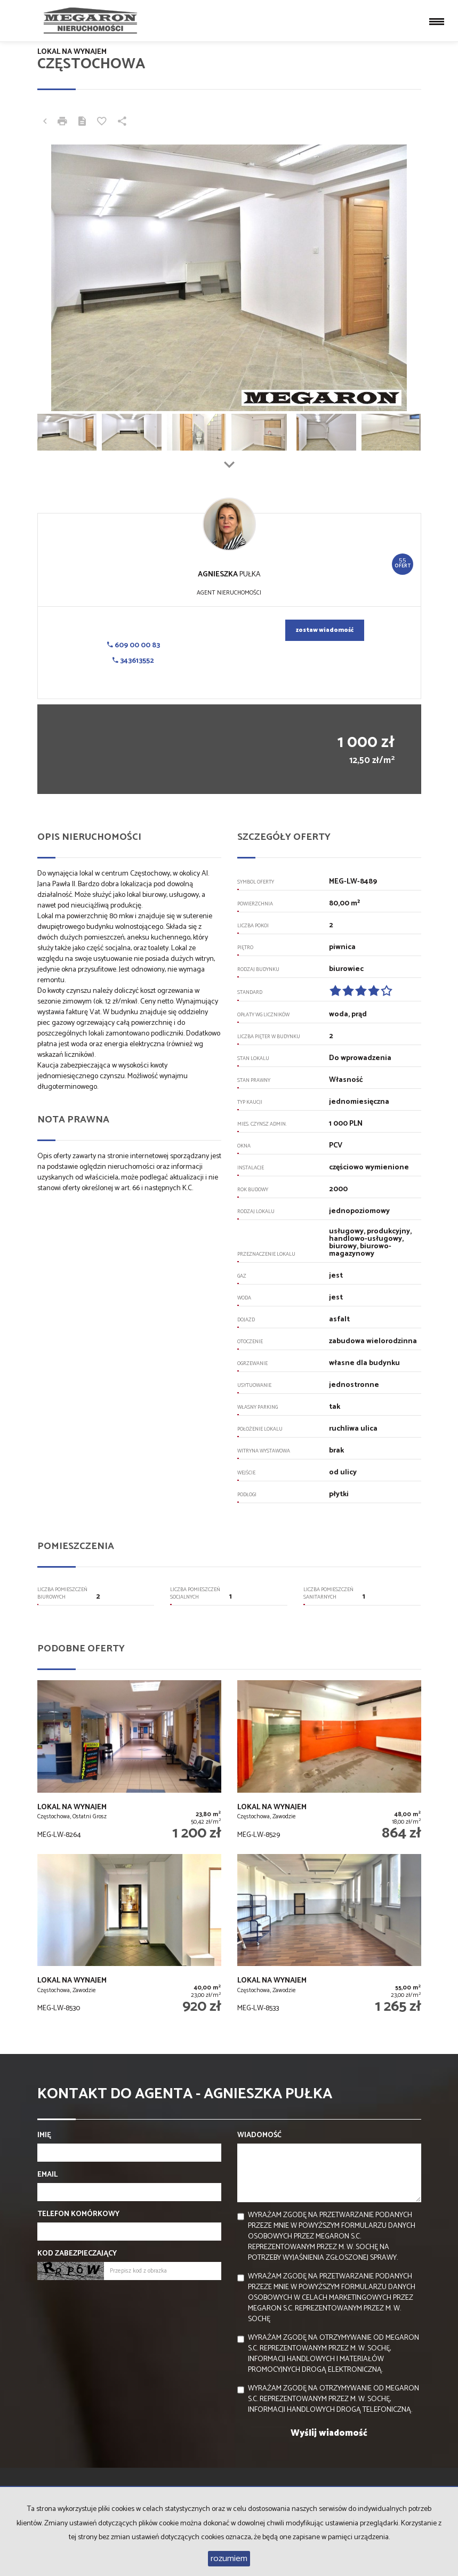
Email (47, 2175)
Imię (44, 2135)
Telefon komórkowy (78, 2214)
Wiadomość (259, 2135)
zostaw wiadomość (324, 630)
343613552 (133, 661)
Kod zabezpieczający (77, 2254)
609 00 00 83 (133, 645)
